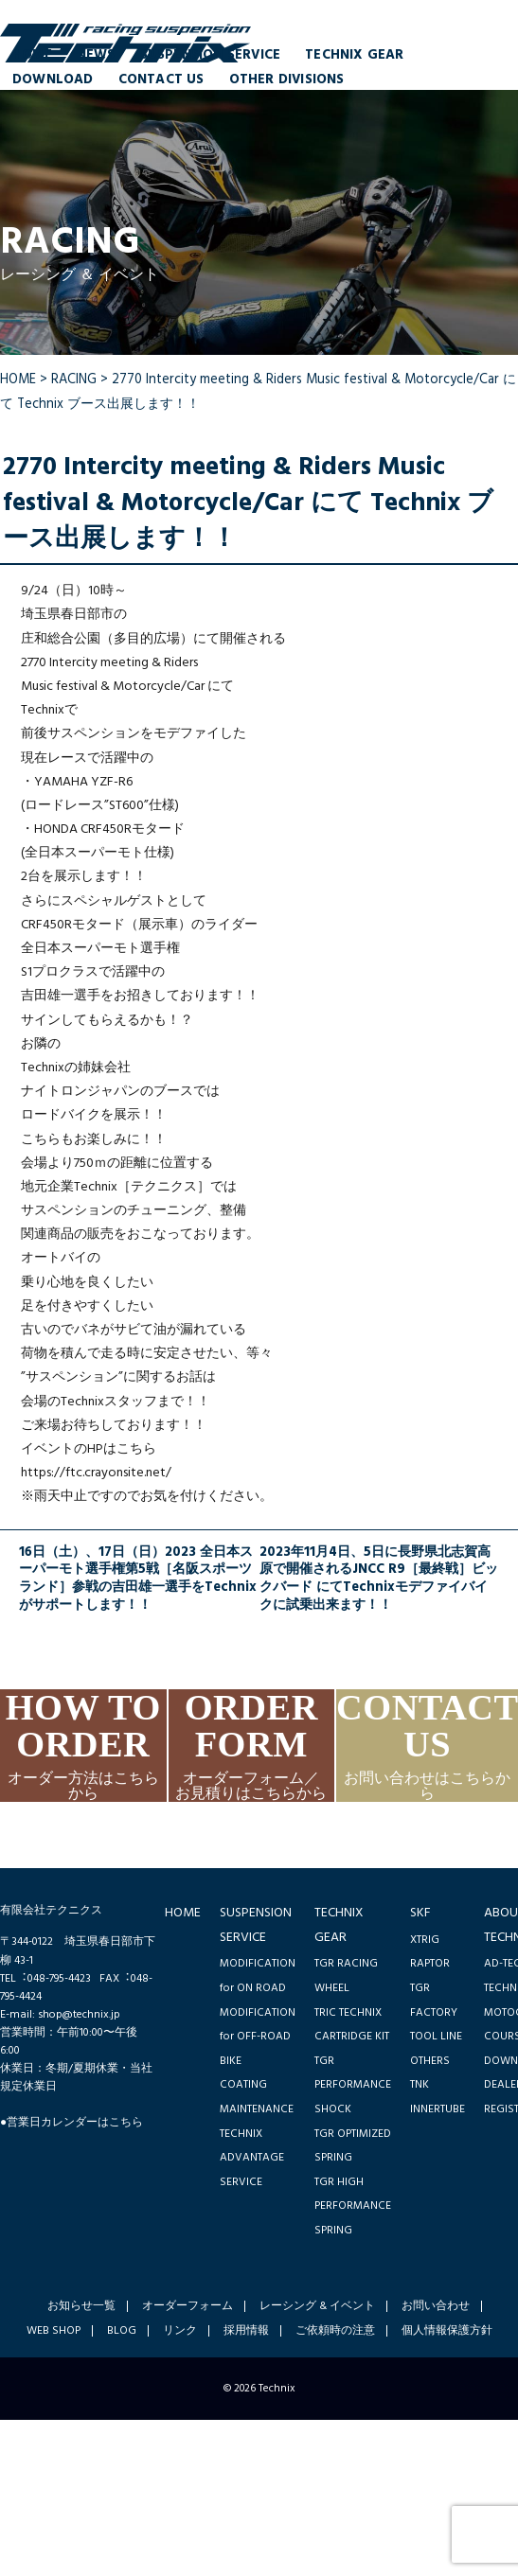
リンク (180, 2331)
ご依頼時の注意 (335, 2331)
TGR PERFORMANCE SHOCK (352, 2085)
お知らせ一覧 (81, 2306)
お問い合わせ (436, 2306)
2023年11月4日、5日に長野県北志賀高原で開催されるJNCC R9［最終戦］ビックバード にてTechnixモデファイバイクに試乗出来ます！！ (378, 1580)
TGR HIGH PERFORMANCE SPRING (352, 2206)
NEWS (96, 55)
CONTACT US (161, 80)
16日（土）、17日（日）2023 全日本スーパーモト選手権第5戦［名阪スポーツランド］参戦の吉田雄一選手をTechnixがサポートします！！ (138, 1580)
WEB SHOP (53, 2331)
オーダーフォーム (187, 2306)
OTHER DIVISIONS (287, 80)
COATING (243, 2084)
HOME (32, 55)
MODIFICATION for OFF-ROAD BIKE (257, 2036)
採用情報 (246, 2331)
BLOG (121, 2331)
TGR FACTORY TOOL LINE (436, 2012)
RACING (74, 380)
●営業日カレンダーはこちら (71, 2122)
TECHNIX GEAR (354, 55)
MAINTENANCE (257, 2109)
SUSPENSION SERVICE (210, 55)
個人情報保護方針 (447, 2331)
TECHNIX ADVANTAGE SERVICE (252, 2158)
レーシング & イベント (317, 2306)
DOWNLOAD (53, 80)
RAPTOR (430, 1963)
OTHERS (430, 2061)
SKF (420, 1913)
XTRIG (424, 1940)
